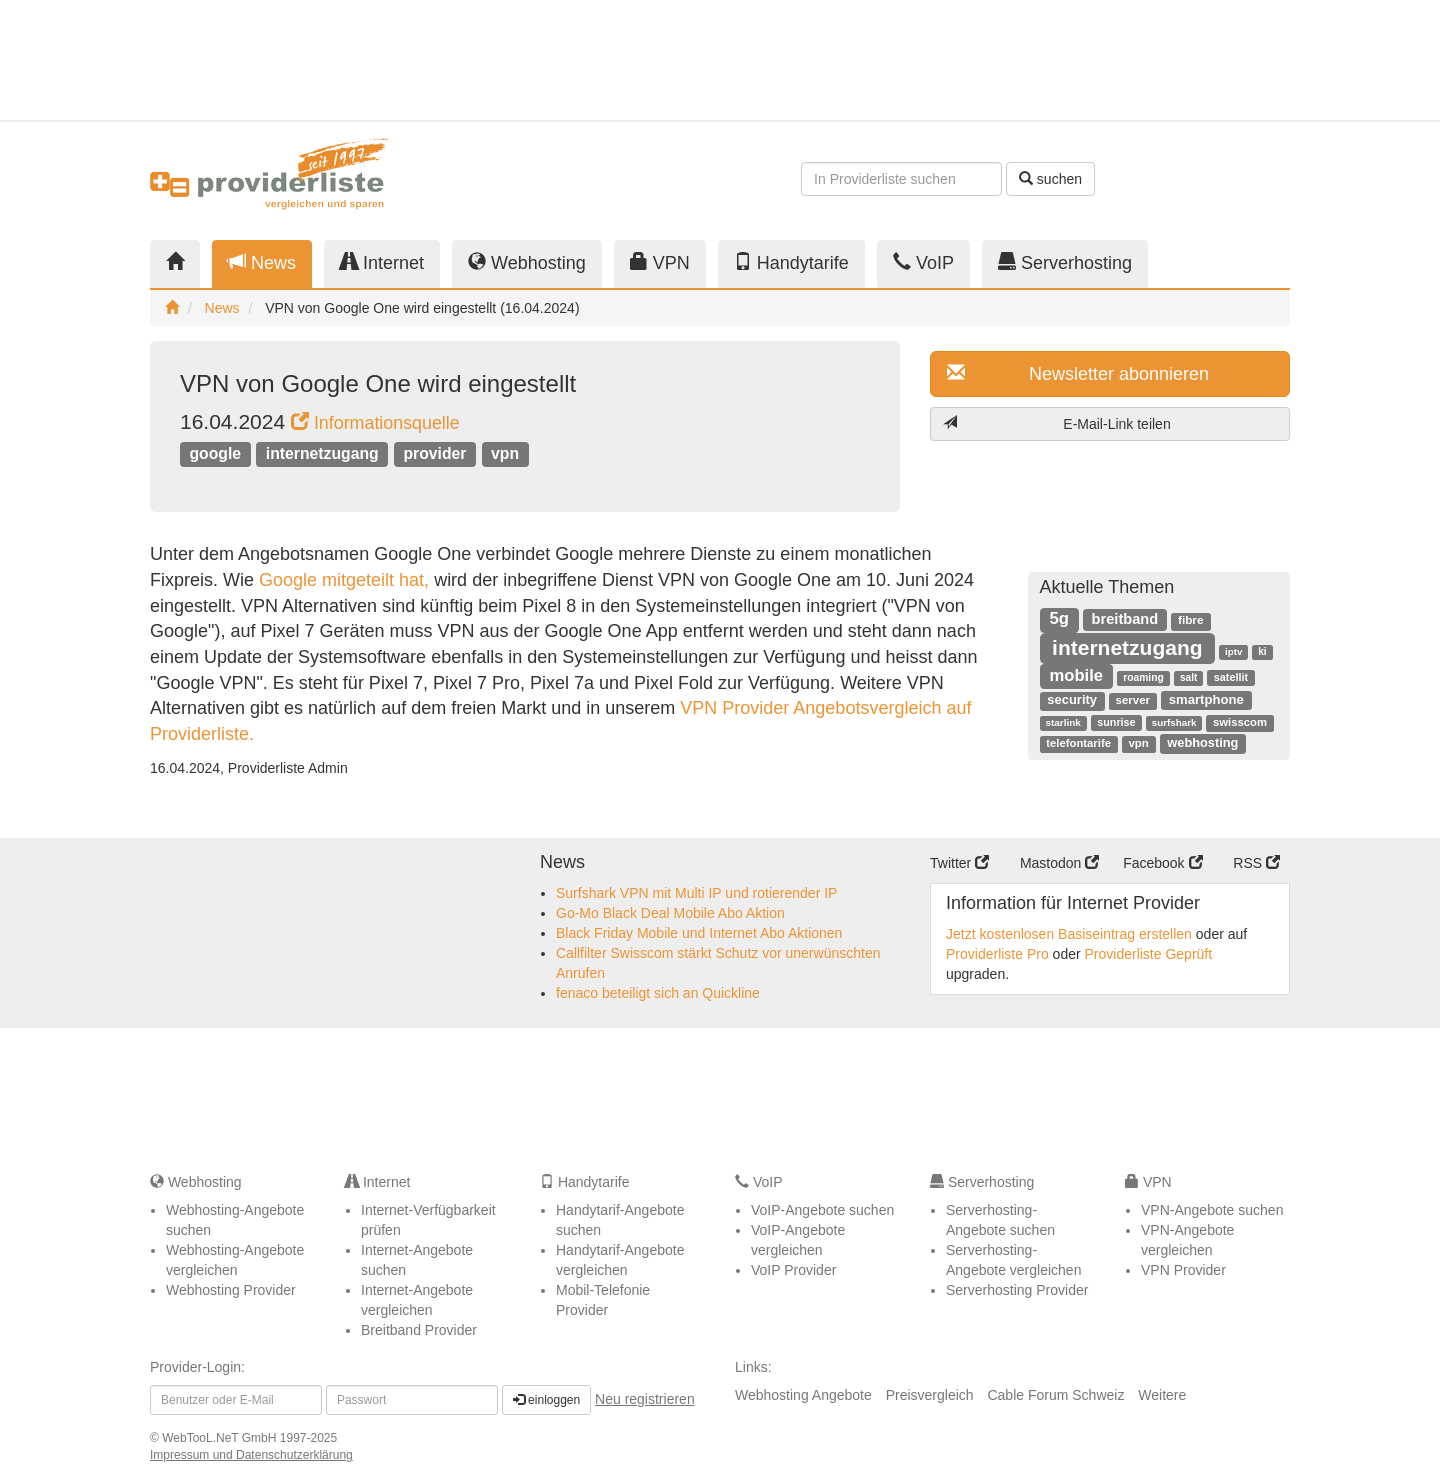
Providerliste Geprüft (1149, 954)
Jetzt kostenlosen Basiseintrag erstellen (1069, 934)
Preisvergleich (930, 1395)
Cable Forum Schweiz (1055, 1395)
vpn (505, 453)
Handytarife (791, 262)
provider (434, 453)
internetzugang (322, 453)
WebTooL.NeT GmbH (221, 1438)
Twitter (959, 863)
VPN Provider (1183, 1270)
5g (1058, 618)
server (1133, 700)
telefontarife (1078, 743)
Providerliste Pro (997, 954)
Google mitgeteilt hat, (344, 580)
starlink (1062, 722)
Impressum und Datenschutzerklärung (251, 1455)
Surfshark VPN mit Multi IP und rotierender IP (696, 893)
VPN (660, 262)
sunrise (1116, 722)
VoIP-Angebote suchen (822, 1210)
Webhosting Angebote (803, 1395)
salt (1188, 677)
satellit (1231, 677)
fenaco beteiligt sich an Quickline (658, 993)
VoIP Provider (793, 1270)
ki (1262, 651)
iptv (1233, 651)
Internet (382, 262)
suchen (1050, 179)
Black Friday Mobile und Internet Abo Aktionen (699, 933)
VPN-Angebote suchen (1212, 1210)
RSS (1256, 863)
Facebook (1162, 863)
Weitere (1162, 1395)
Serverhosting (1065, 262)
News (262, 262)
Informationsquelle (375, 423)
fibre (1191, 620)
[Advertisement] (1110, 60)
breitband (1125, 619)
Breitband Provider (419, 1330)
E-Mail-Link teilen (1057, 423)
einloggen (546, 1400)
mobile (1076, 675)
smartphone (1206, 699)
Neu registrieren (645, 1399)
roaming (1143, 677)
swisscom (1240, 722)
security (1072, 699)
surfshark (1174, 722)
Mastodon (1059, 863)
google (215, 453)
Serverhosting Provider (1017, 1290)
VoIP (923, 262)
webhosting (1202, 742)
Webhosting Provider (231, 1290)
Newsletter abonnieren (1078, 373)
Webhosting (527, 262)
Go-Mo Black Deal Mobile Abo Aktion (670, 913)
